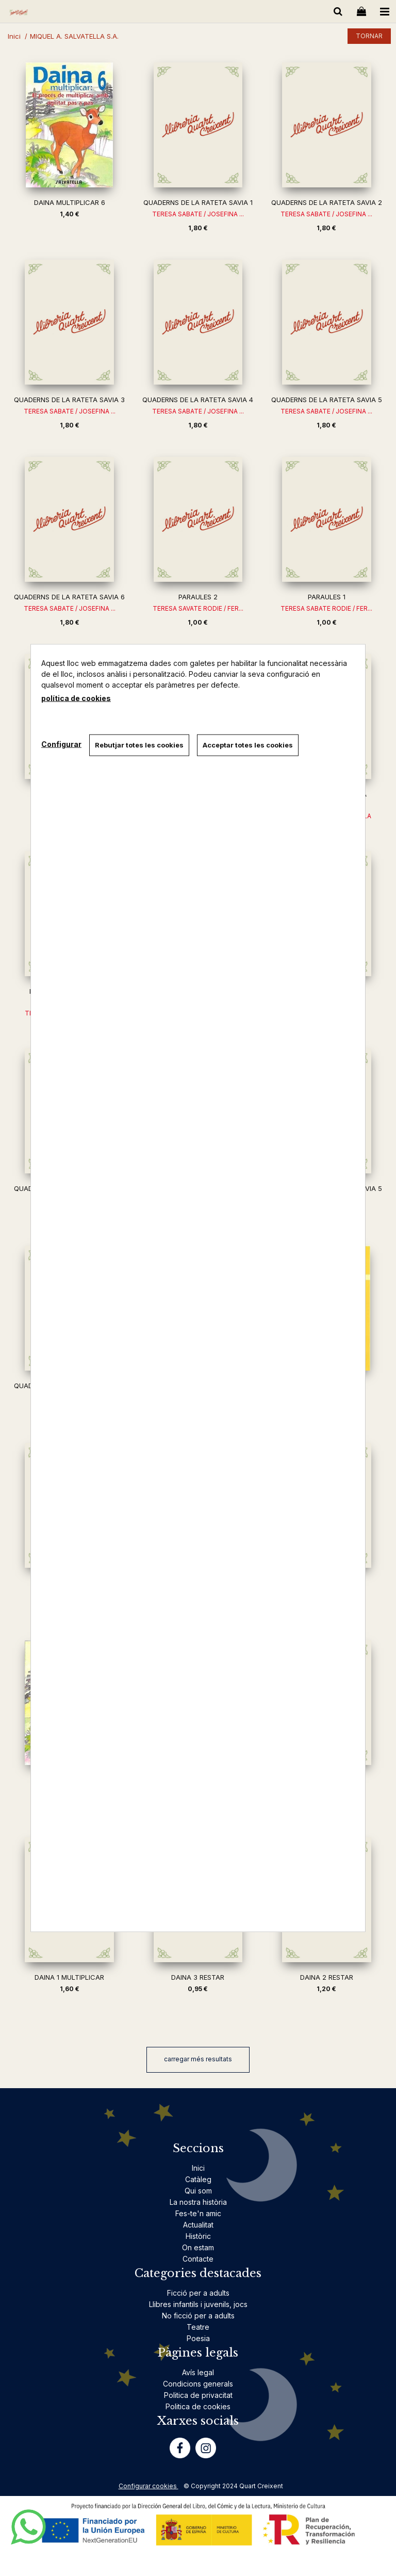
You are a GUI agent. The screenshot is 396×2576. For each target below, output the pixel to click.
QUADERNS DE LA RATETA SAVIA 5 (326, 399)
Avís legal (198, 2372)
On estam (198, 2247)
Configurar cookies (148, 2486)
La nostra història (198, 2202)
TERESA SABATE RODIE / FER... (326, 608)
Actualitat (198, 2224)
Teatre (198, 2327)
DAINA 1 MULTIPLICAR (69, 1977)
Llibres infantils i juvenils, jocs (198, 2304)
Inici (198, 2168)
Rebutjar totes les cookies (139, 745)
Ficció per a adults (198, 2292)
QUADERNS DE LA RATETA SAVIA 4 (197, 399)
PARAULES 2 (198, 597)
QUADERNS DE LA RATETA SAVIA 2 (326, 202)
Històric (198, 2236)
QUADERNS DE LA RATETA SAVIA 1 (198, 202)
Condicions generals (198, 2383)
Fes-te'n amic (198, 2213)
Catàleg (198, 2179)
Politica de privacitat (198, 2395)
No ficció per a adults (198, 2315)
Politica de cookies (198, 2406)
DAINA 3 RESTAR (197, 1977)
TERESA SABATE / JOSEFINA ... (198, 214)
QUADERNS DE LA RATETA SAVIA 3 (69, 399)
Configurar (61, 743)
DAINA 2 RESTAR (326, 1977)
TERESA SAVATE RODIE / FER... (198, 608)
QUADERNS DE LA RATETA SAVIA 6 (69, 597)
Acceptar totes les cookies (248, 745)
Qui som (198, 2190)
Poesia (198, 2338)
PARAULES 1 (326, 597)
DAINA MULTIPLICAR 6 (69, 202)
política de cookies (76, 698)
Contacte (198, 2258)
